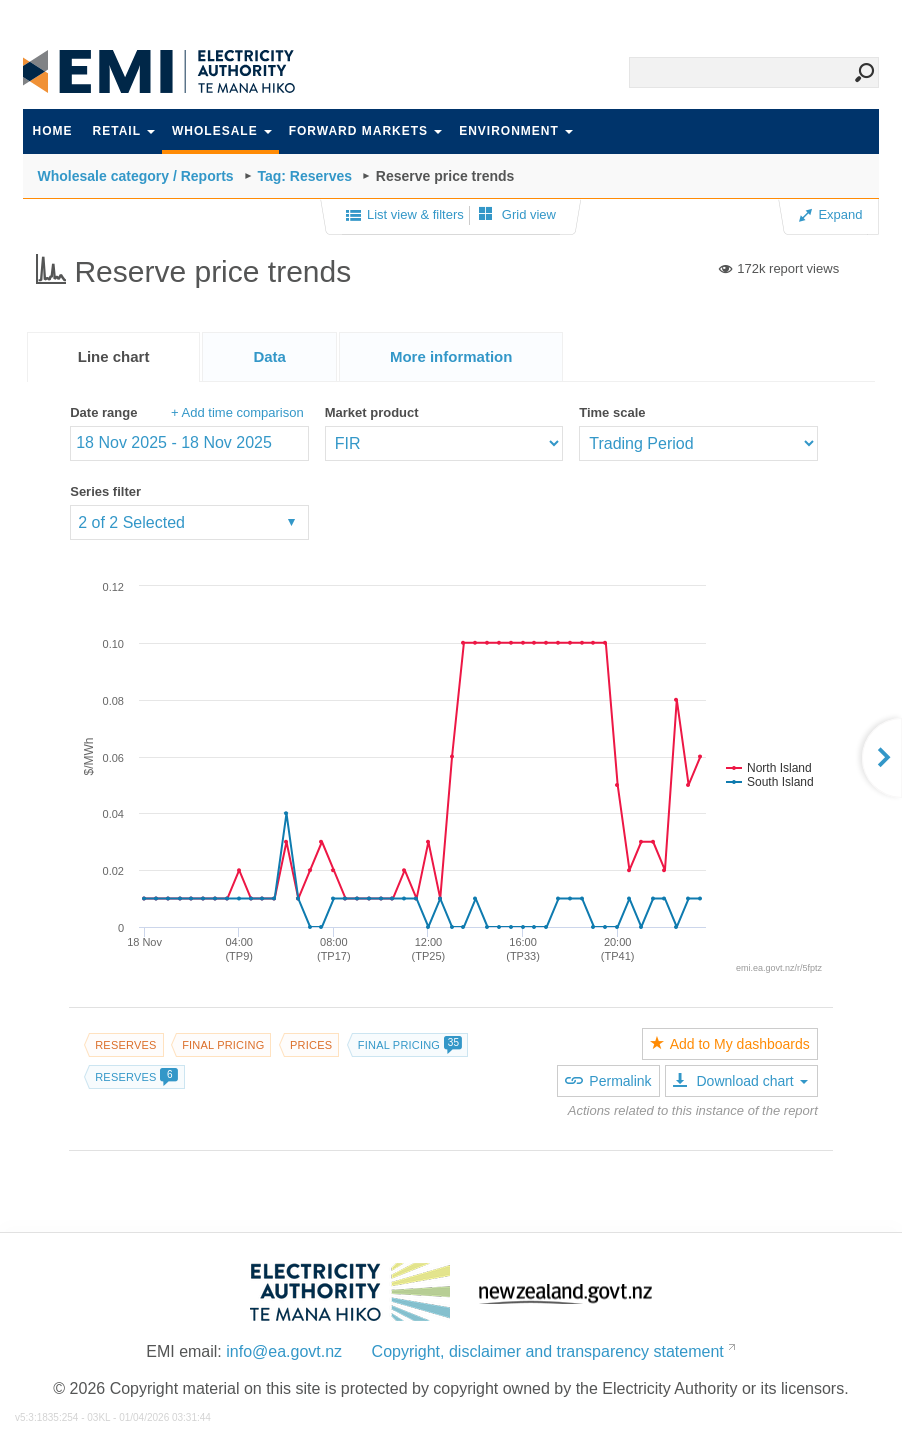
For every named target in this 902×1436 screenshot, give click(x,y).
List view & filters (405, 216)
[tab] (114, 357)
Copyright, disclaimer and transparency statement (548, 1351)
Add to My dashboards (730, 1044)
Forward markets (365, 131)
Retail (124, 131)
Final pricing (223, 1045)
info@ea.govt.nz (284, 1351)
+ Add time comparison (237, 412)
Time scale (612, 412)
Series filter (105, 491)
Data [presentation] (269, 356)
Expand (830, 214)
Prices (311, 1045)
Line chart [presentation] (114, 356)
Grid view (517, 214)
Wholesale (222, 131)
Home (53, 131)
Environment (516, 131)
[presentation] (451, 357)
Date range (103, 412)
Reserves (125, 1045)
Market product (372, 412)
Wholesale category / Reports (136, 176)
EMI (173, 71)
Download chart (740, 1081)
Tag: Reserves (304, 176)
